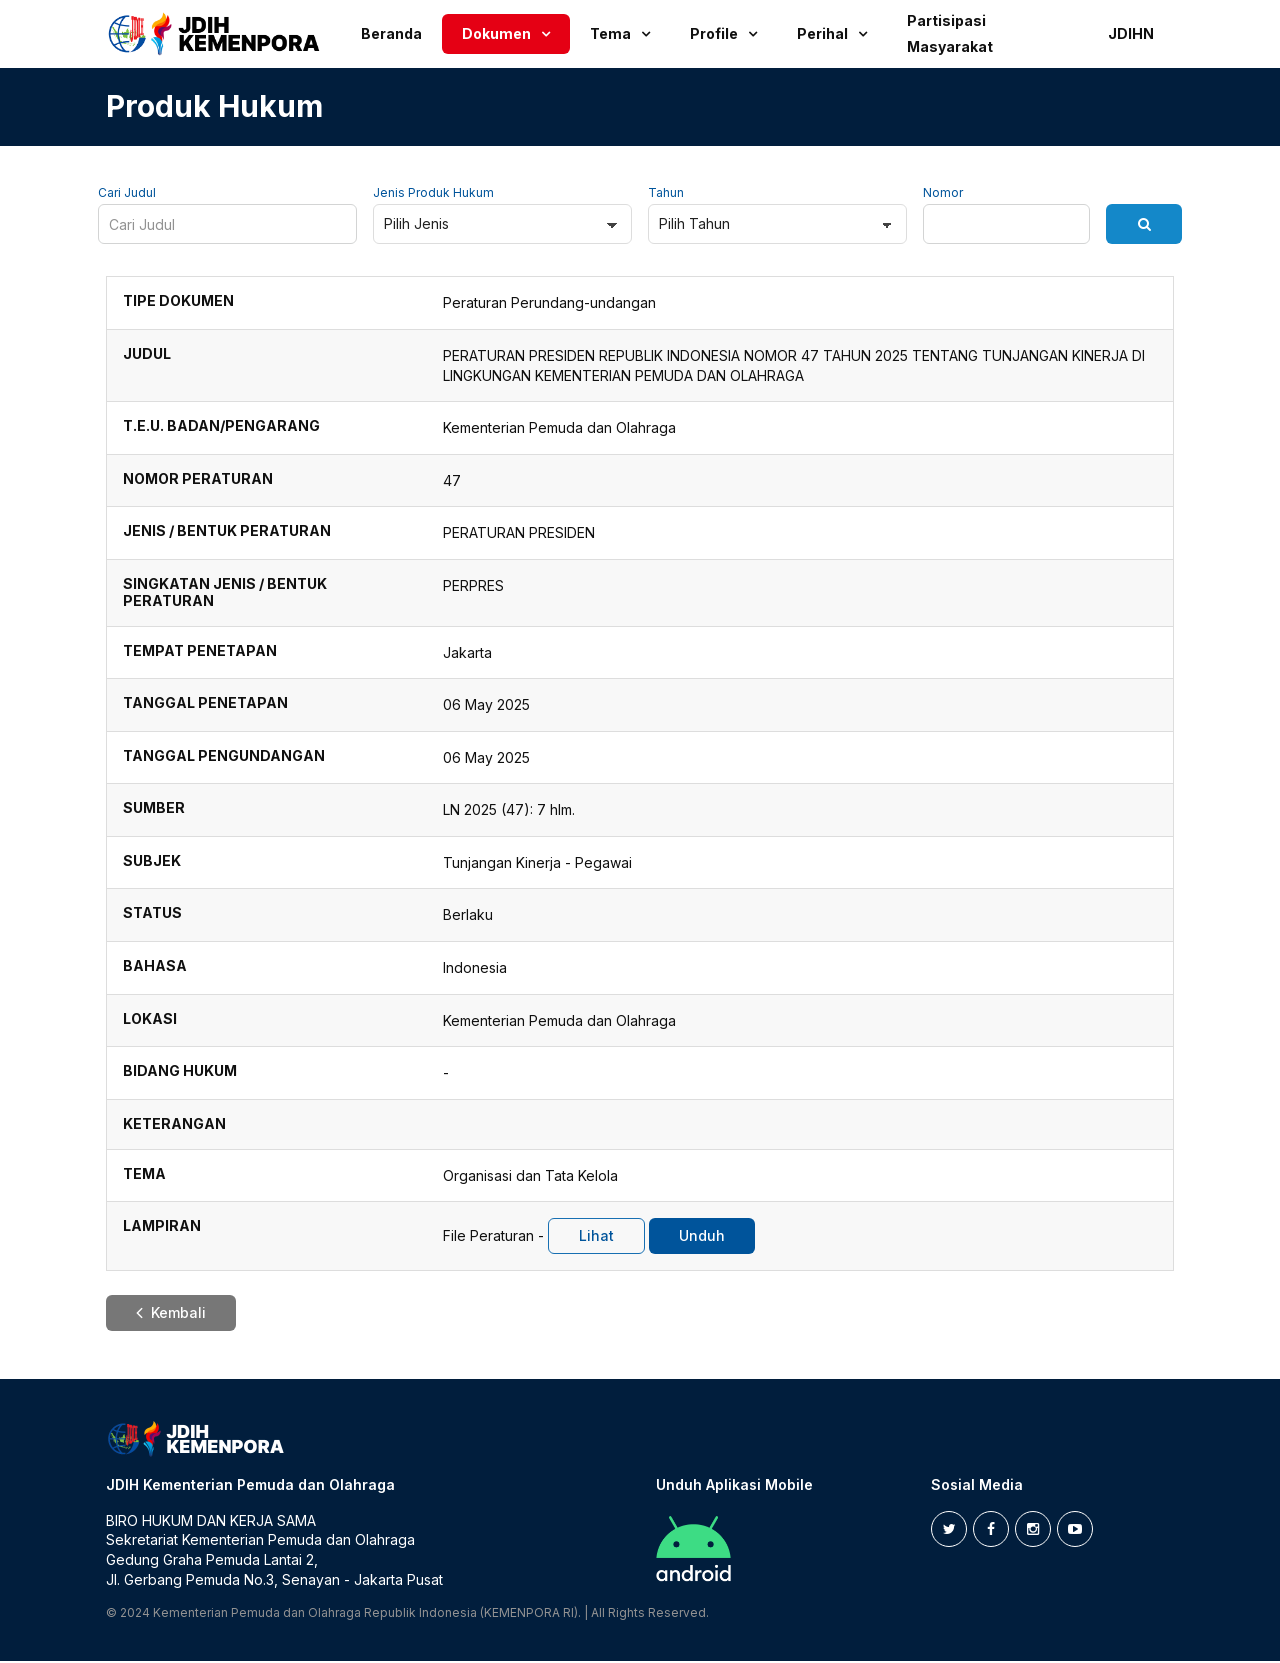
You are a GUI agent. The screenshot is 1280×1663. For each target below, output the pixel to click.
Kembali (171, 1314)
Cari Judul (127, 195)
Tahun (666, 195)
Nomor (943, 195)
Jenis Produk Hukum (433, 195)
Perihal (822, 33)
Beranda (391, 33)
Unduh (702, 1237)
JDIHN (1131, 33)
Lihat (596, 1237)
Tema (610, 33)
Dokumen (496, 33)
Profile (714, 33)
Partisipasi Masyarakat (950, 33)
